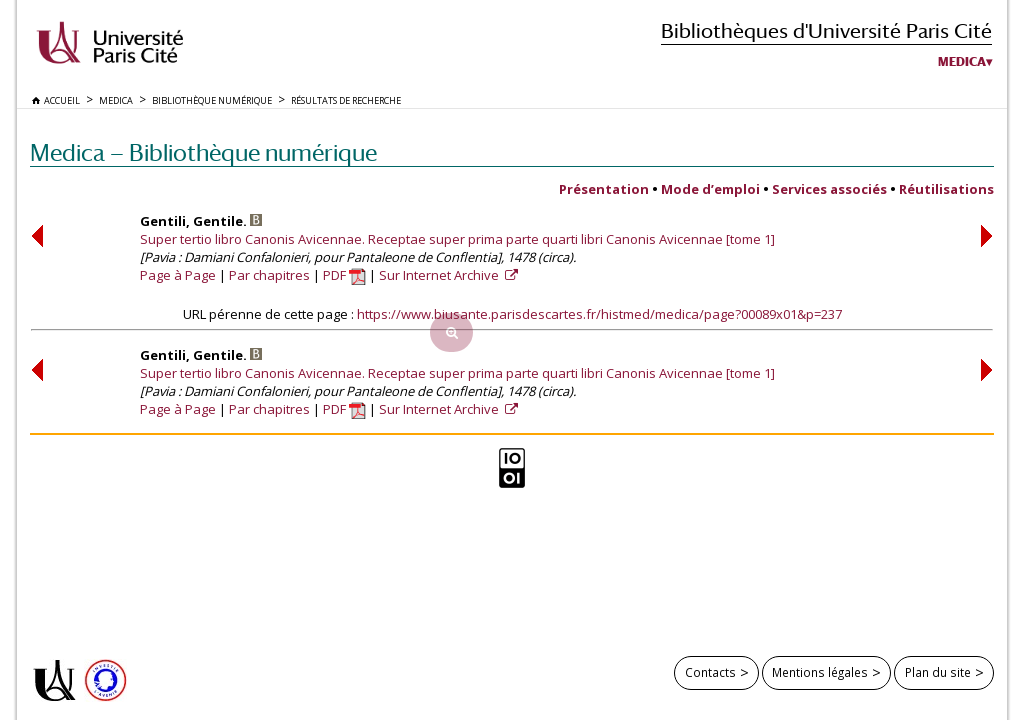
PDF (344, 275)
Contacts (710, 672)
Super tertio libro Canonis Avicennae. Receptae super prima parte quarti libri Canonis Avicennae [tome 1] (457, 239)
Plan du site (938, 672)
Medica (962, 62)
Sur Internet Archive (440, 275)
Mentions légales (820, 672)
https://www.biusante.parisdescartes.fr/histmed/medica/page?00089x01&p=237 (599, 314)
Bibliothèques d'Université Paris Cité (826, 30)
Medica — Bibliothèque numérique (203, 152)
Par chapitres (269, 275)
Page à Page (178, 275)
